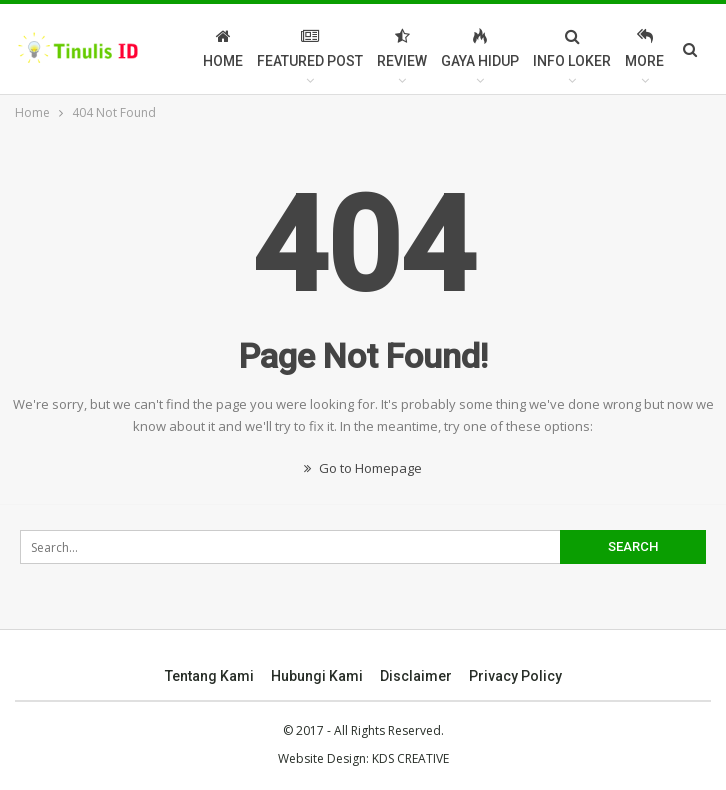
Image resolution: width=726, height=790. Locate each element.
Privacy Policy (515, 676)
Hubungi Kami (317, 676)
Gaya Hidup (480, 48)
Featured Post (310, 48)
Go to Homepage (363, 468)
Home (223, 48)
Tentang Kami (209, 676)
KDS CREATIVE (410, 758)
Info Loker (572, 48)
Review (402, 48)
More (644, 48)
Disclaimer (416, 676)
